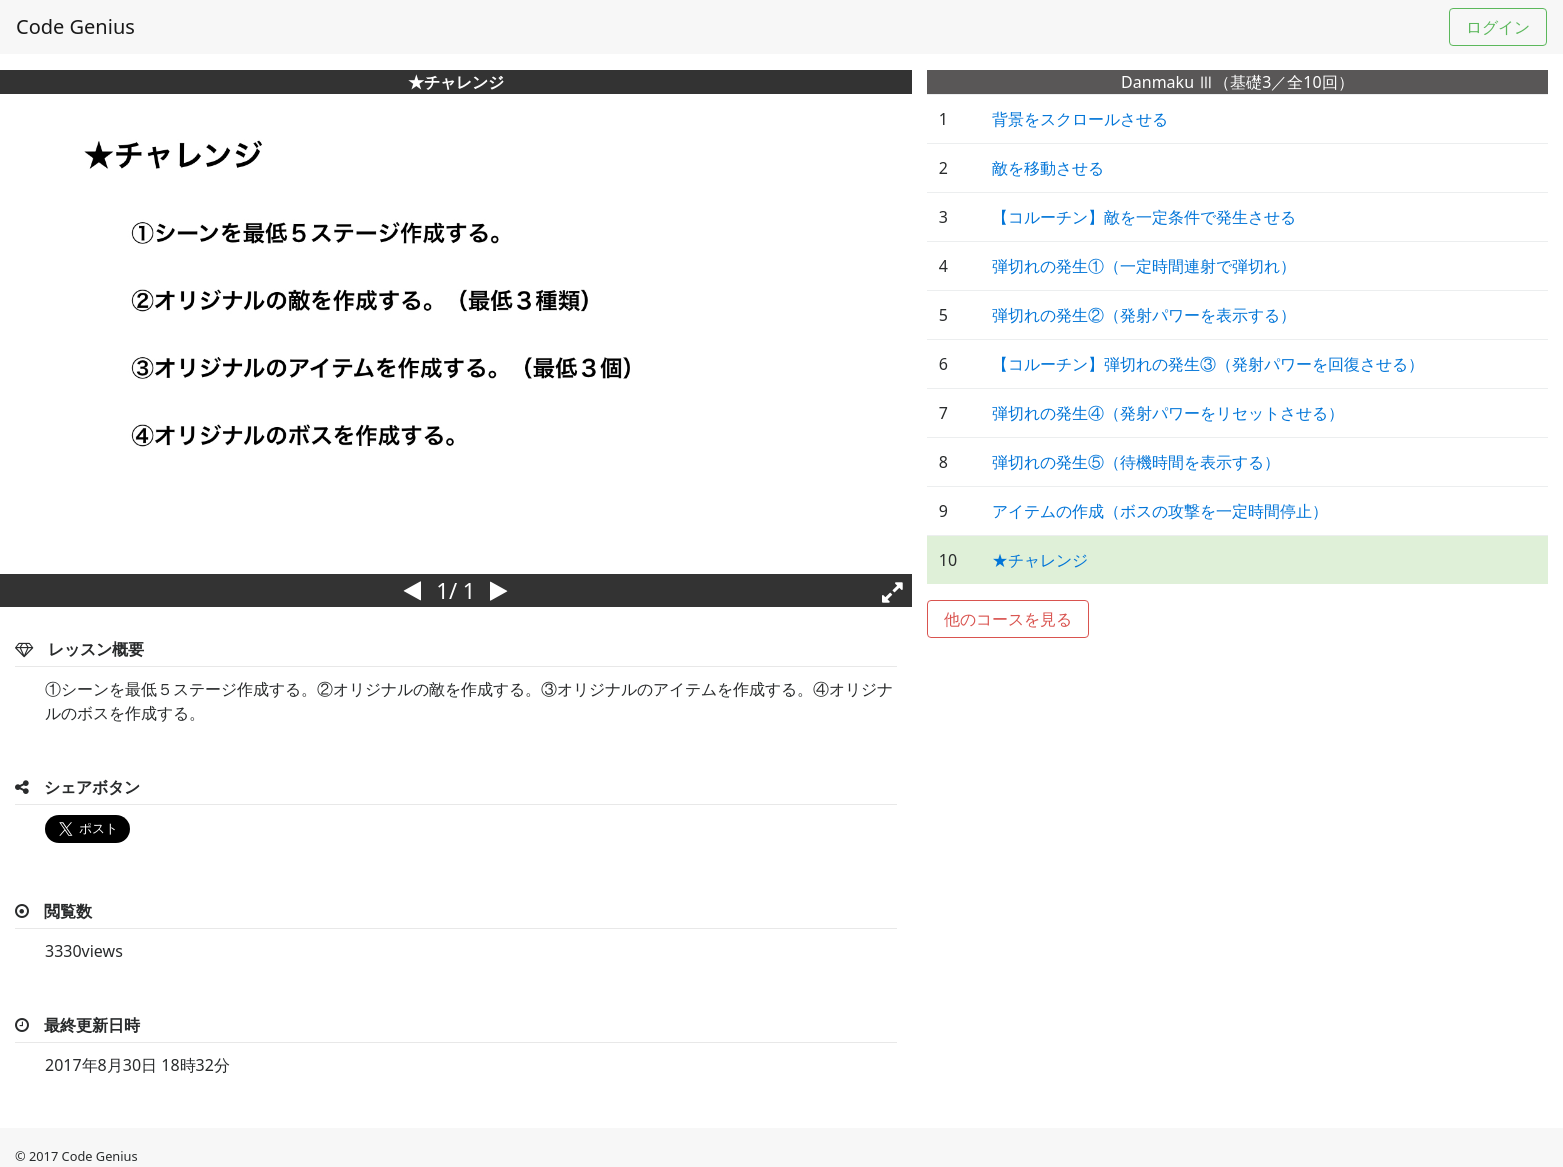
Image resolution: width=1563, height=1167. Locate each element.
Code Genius (75, 26)
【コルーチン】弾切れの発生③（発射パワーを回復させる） (1208, 364)
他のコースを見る (1008, 619)
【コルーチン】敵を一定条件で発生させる (1144, 217)
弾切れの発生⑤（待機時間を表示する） (1136, 462)
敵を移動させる (1048, 168)
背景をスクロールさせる (1080, 119)
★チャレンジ (1040, 560)
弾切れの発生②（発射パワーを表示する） (1144, 315)
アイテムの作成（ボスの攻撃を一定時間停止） (1160, 511)
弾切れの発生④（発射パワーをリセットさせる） (1168, 413)
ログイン (1498, 27)
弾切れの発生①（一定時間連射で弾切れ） (1144, 266)
